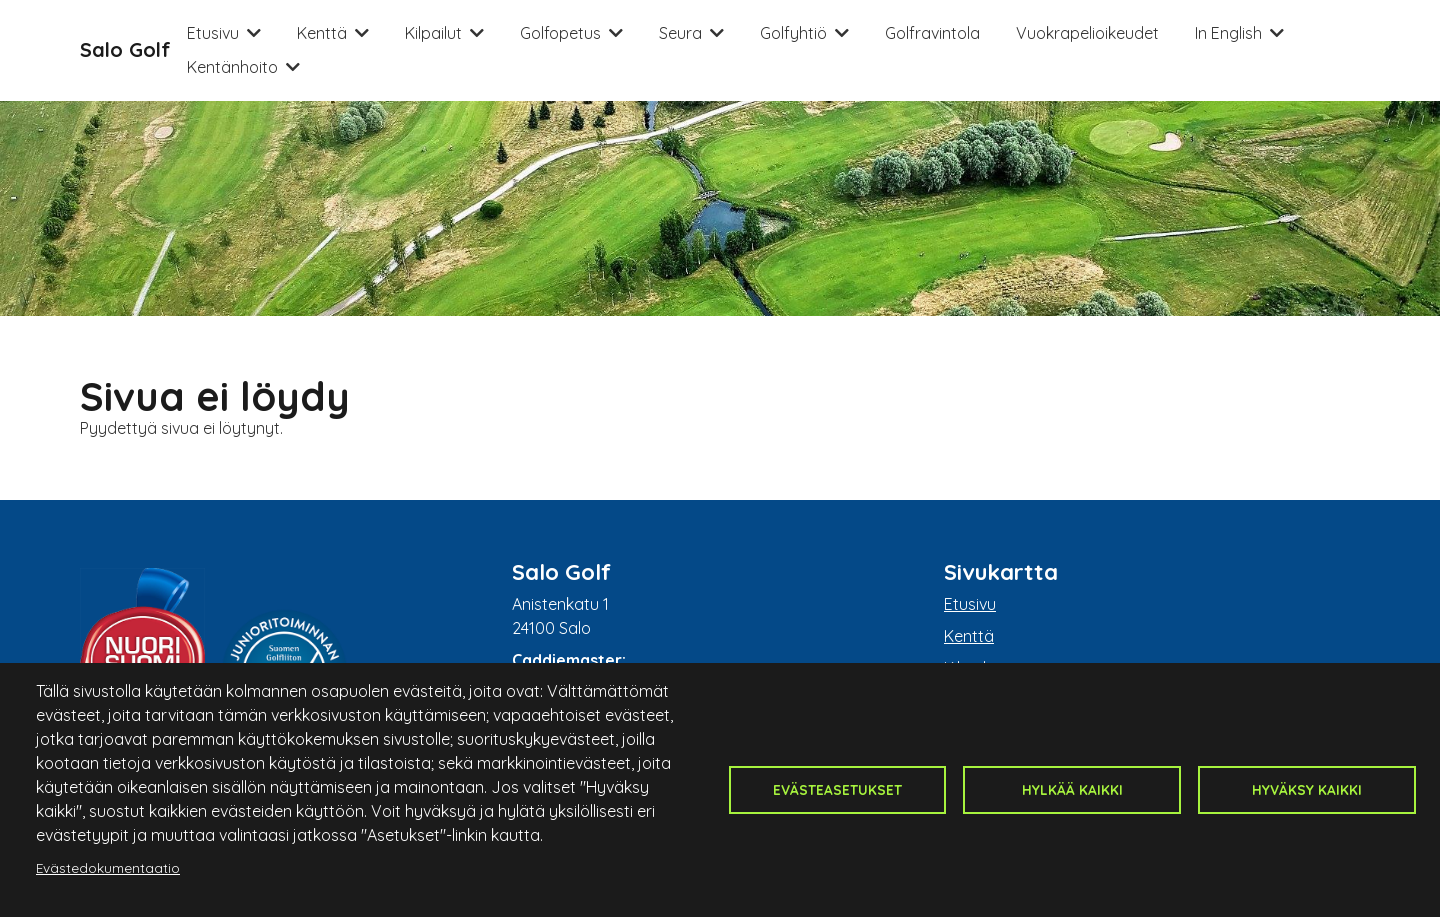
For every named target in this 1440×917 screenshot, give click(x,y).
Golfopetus (560, 33)
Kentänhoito (232, 67)
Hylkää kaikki (1072, 789)
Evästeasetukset (837, 789)
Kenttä (322, 33)
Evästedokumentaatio (108, 867)
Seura (680, 33)
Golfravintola (932, 33)
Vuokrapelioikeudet (1087, 33)
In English (1228, 33)
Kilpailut (433, 33)
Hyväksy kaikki (1307, 789)
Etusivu (213, 33)
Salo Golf (125, 49)
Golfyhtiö (793, 33)
